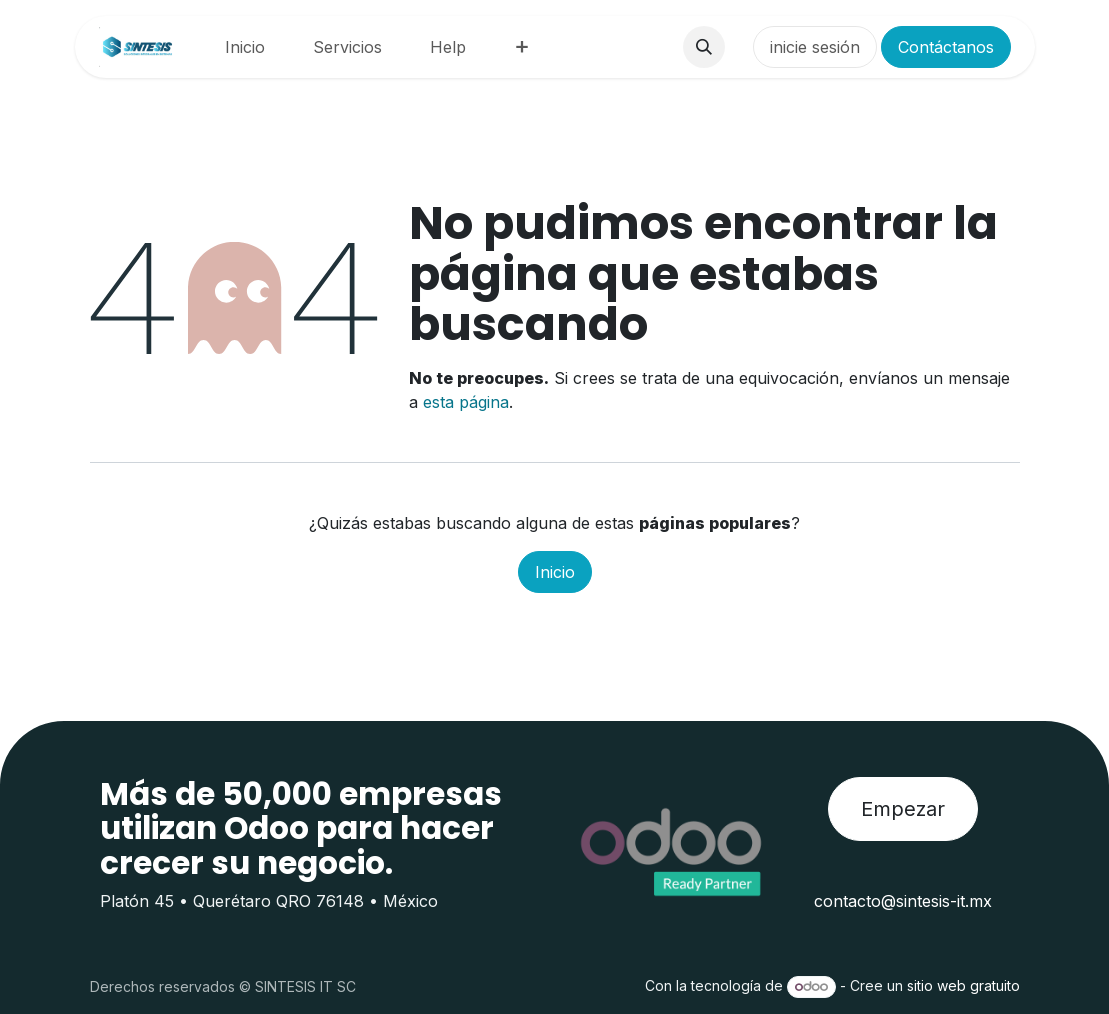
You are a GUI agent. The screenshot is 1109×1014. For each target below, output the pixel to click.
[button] (704, 47)
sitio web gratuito (963, 985)
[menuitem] (245, 47)
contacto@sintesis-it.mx (903, 901)
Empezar (903, 809)
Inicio (555, 572)
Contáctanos (946, 47)
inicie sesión (815, 47)
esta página (466, 402)
